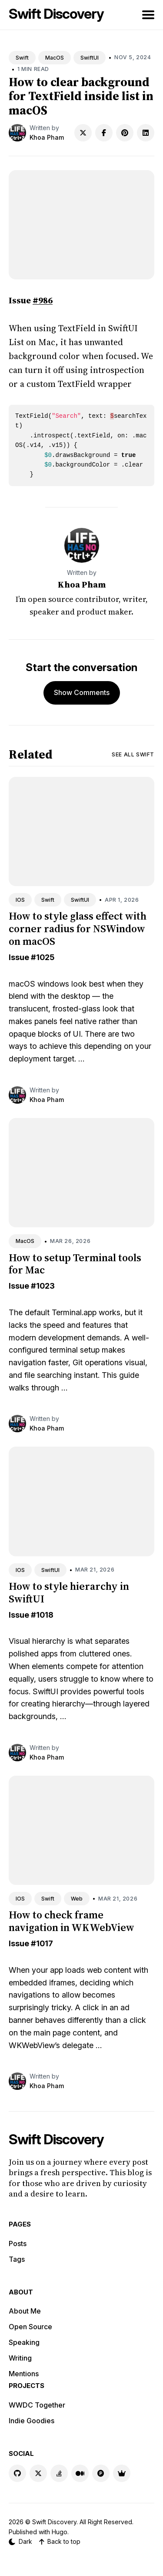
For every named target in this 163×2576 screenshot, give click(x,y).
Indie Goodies (31, 2420)
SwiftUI (89, 57)
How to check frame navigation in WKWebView (71, 1921)
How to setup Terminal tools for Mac (75, 1263)
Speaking (24, 2342)
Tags (17, 2259)
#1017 (42, 1943)
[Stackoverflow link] (59, 2473)
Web (77, 1898)
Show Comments (82, 692)
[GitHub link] (17, 2473)
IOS (20, 900)
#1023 (43, 1285)
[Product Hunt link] (101, 2473)
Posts (18, 2243)
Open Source (30, 2326)
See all (133, 754)
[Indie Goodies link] (121, 2473)
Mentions (24, 2373)
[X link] (38, 2473)
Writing (20, 2358)
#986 (43, 300)
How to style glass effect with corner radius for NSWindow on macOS (77, 928)
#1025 (42, 957)
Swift (22, 57)
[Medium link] (80, 2473)
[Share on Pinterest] (124, 132)
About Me (25, 2311)
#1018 (42, 1614)
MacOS (54, 57)
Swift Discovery (56, 13)
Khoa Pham (47, 137)
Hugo (59, 2532)
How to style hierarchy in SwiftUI (69, 1592)
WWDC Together (37, 2405)
